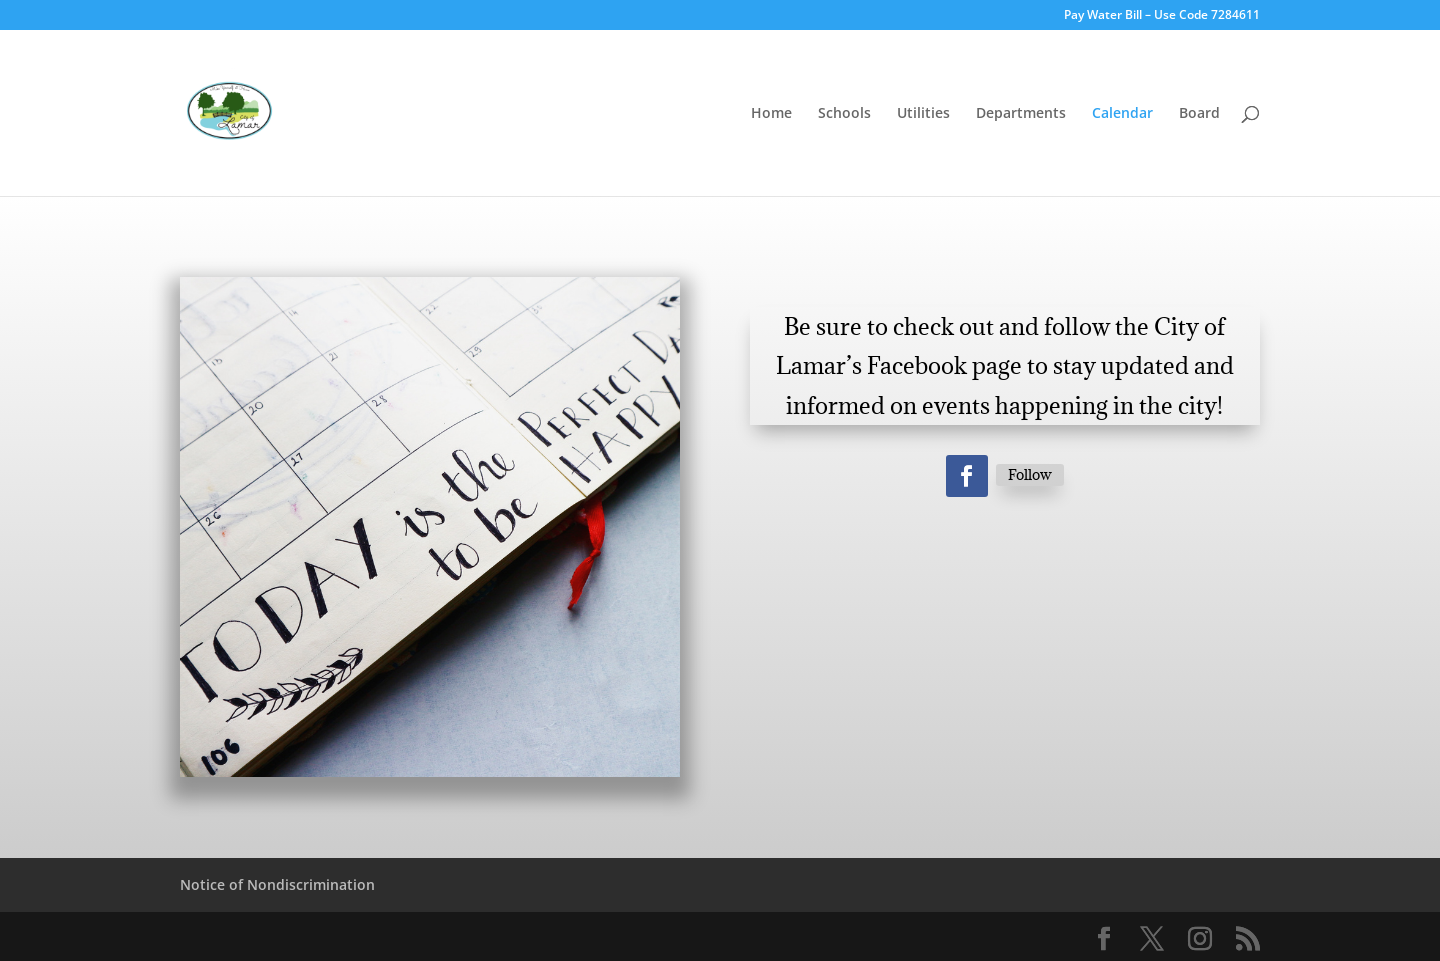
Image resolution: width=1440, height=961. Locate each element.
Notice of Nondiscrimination (277, 884)
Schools (844, 114)
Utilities (923, 114)
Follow (1030, 474)
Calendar (1122, 114)
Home (771, 114)
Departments (1021, 114)
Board (1199, 114)
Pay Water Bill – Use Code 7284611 (1162, 16)
